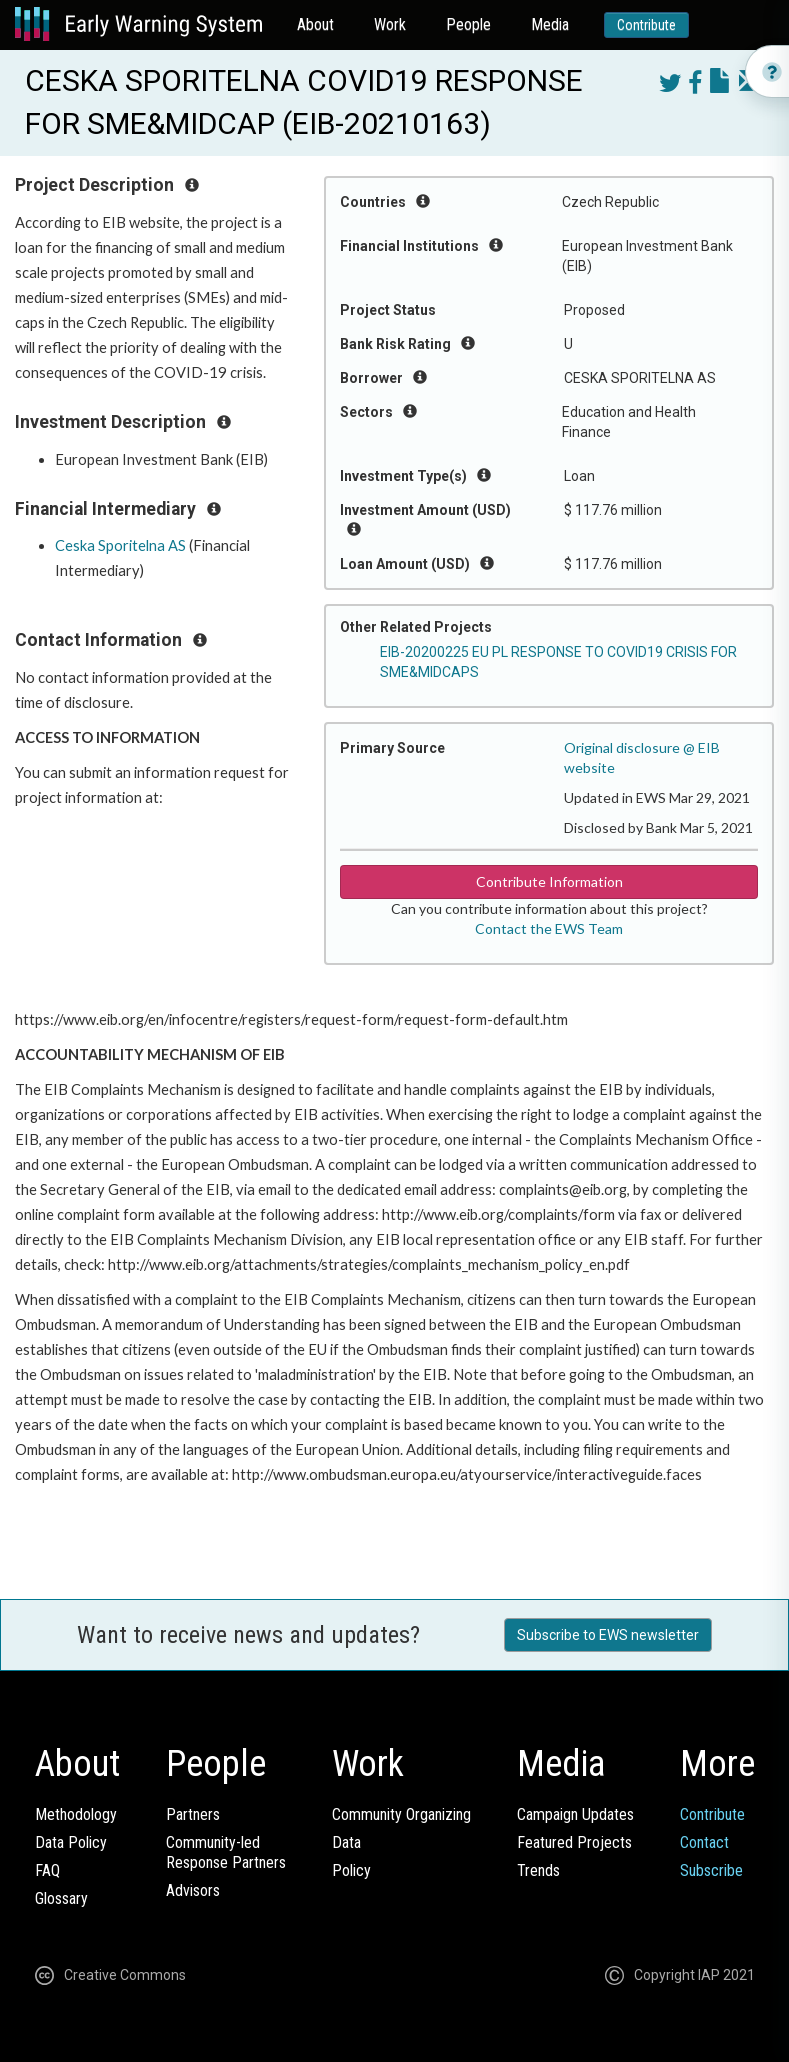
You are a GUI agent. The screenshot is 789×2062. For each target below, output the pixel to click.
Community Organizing (401, 1814)
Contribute (646, 25)
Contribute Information (549, 881)
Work (390, 24)
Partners (193, 1814)
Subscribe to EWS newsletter (608, 1635)
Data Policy (71, 1842)
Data (346, 1842)
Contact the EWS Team (549, 928)
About (315, 24)
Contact (704, 1842)
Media (550, 24)
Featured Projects (574, 1842)
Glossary (61, 1898)
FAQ (47, 1870)
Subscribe (711, 1870)
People (468, 24)
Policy (351, 1870)
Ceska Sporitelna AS (120, 545)
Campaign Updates (575, 1814)
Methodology (76, 1814)
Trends (538, 1870)
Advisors (193, 1890)
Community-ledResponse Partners (226, 1852)
